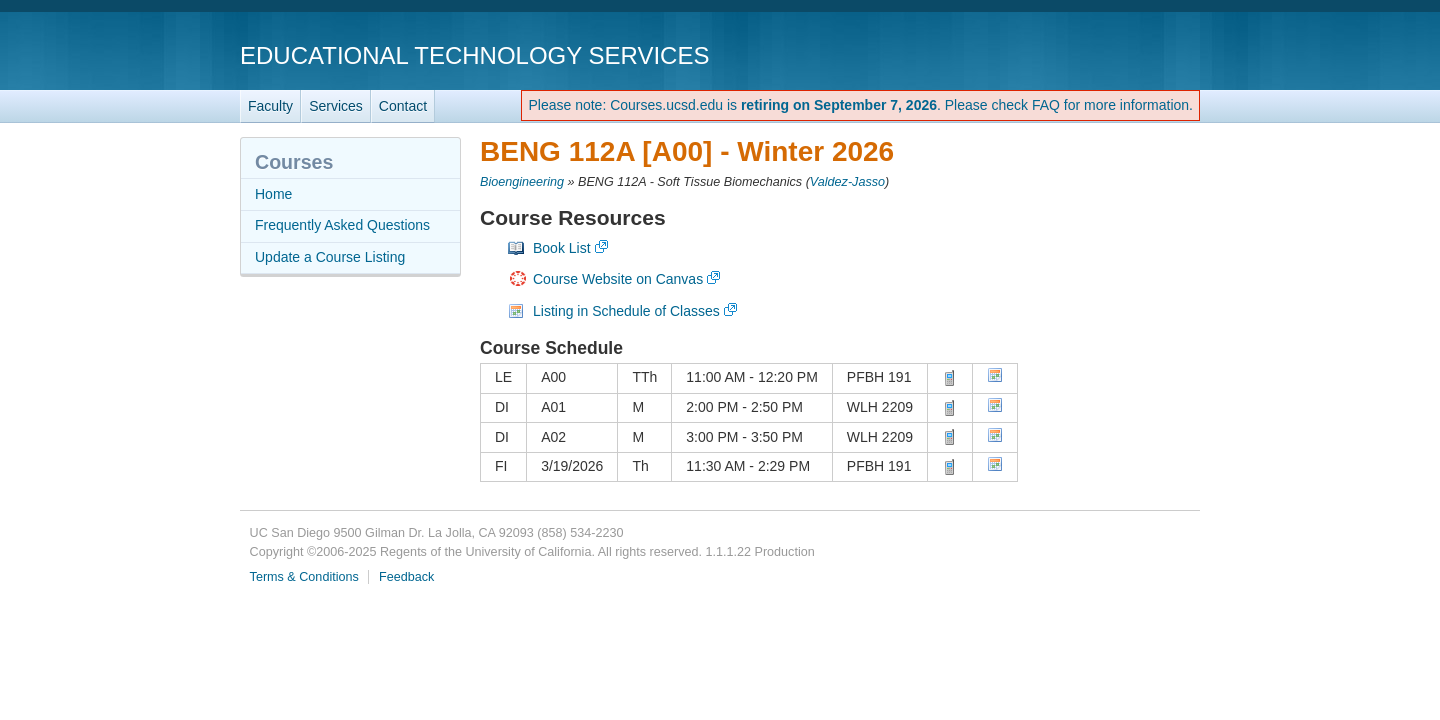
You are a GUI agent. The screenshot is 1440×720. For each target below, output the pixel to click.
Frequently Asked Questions (342, 225)
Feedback (406, 577)
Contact (403, 106)
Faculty (270, 106)
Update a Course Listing (330, 257)
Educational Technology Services (474, 55)
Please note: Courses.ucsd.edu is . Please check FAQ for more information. (860, 105)
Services (336, 106)
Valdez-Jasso (847, 182)
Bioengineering (522, 182)
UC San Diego (1085, 54)
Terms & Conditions (304, 577)
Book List (562, 248)
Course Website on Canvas (618, 279)
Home (273, 194)
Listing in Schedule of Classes (626, 311)
